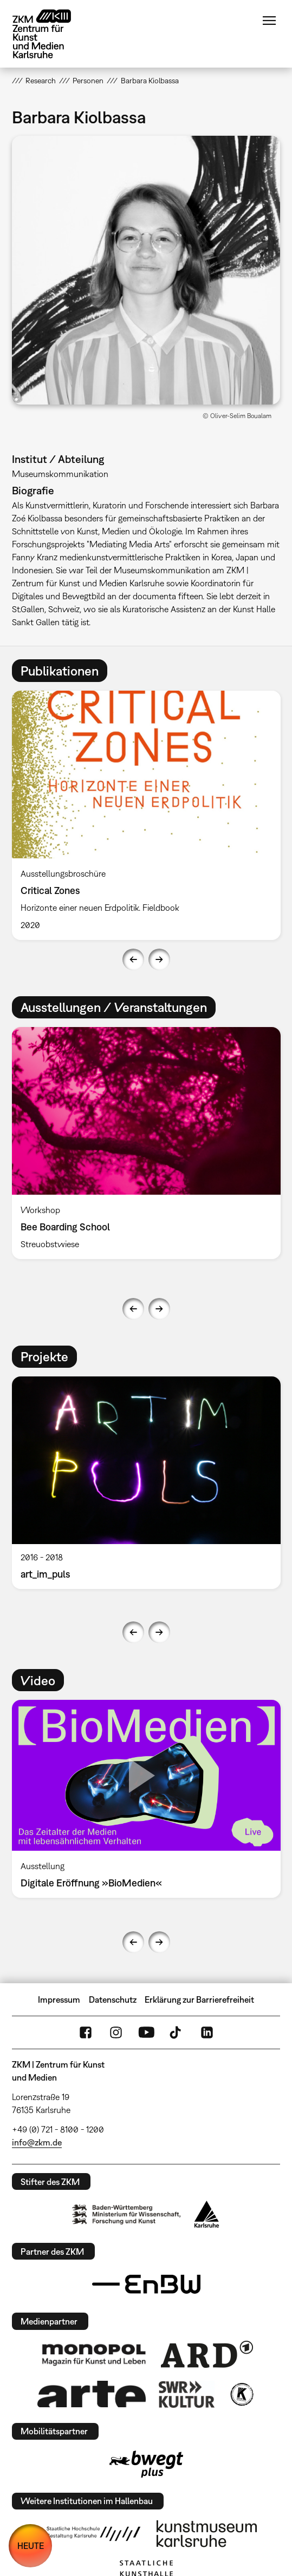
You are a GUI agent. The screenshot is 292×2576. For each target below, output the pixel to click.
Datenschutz (113, 1999)
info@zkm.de (37, 2142)
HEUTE (30, 2546)
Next (159, 959)
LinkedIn (207, 2032)
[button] (146, 270)
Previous (133, 959)
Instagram (116, 2032)
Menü (269, 20)
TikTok (176, 2032)
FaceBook (85, 2032)
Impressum (59, 1999)
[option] (146, 815)
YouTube (146, 2032)
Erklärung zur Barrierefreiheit (199, 1999)
